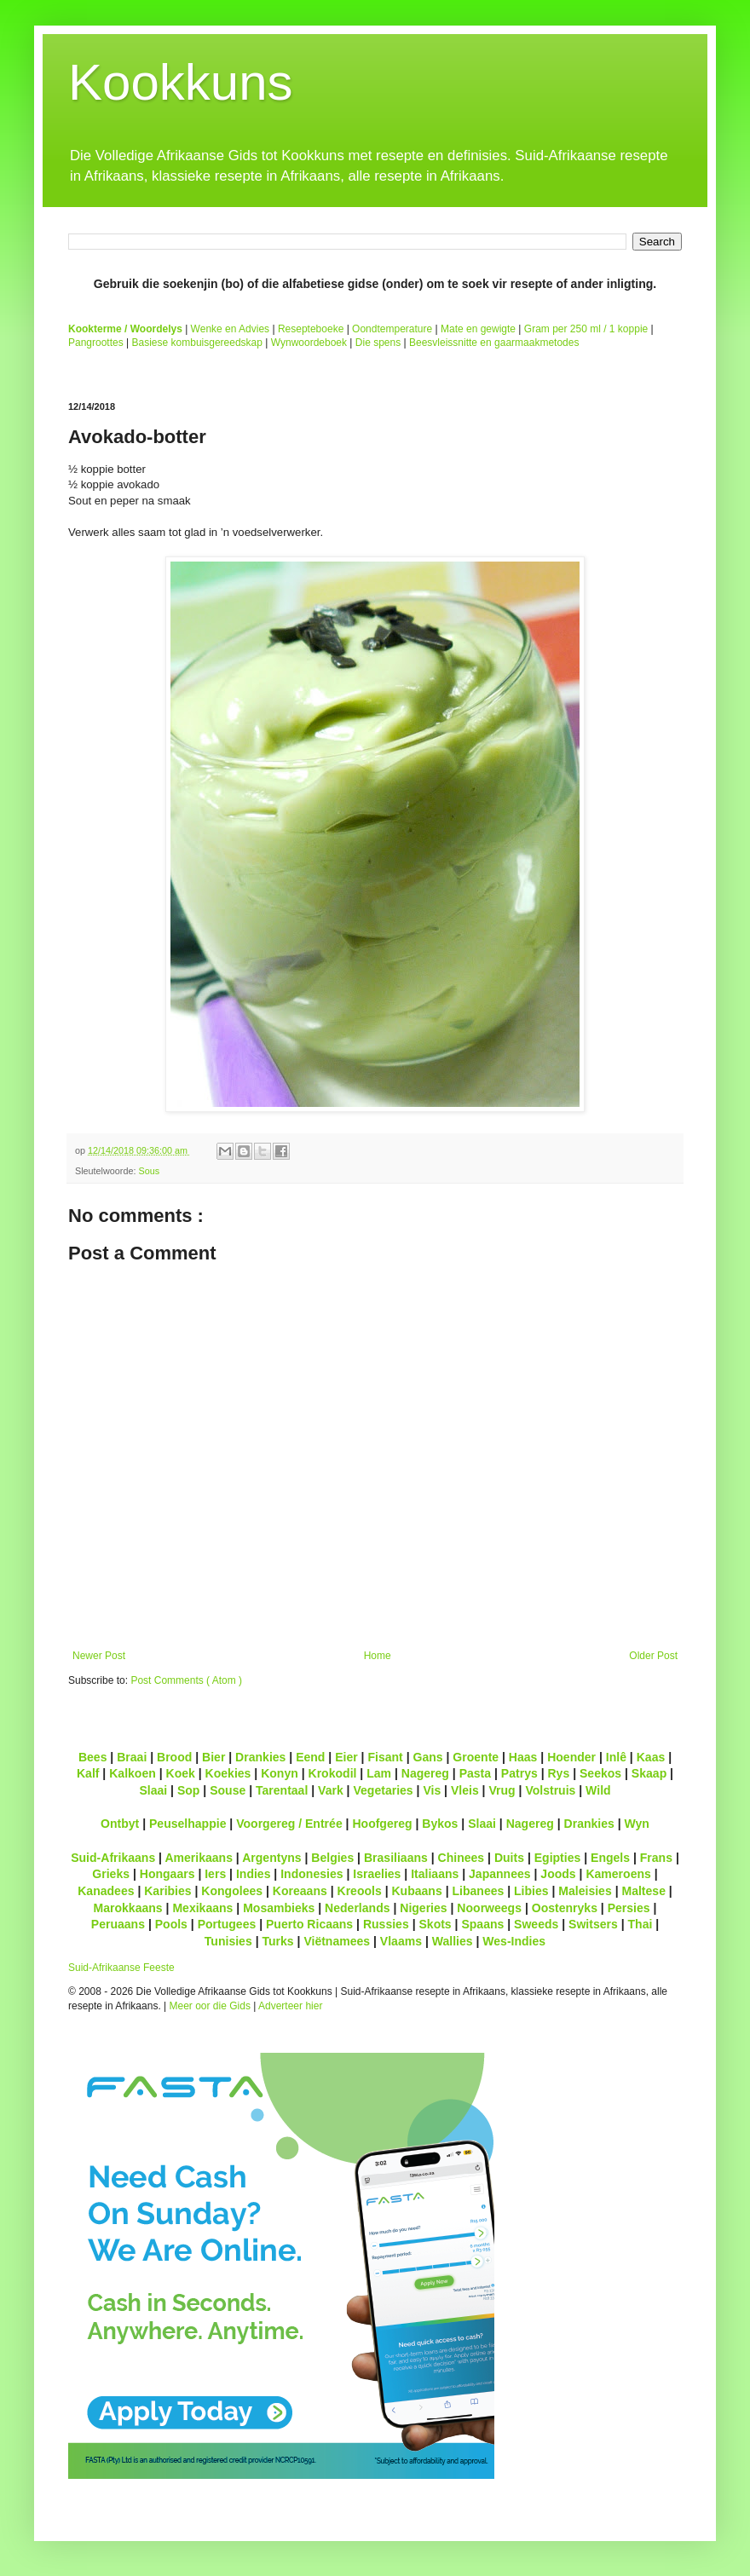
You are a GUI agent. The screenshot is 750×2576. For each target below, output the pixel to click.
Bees (92, 1757)
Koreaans (300, 1891)
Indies (253, 1874)
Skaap (649, 1773)
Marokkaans (128, 1908)
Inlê (616, 1757)
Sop (188, 1790)
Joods (557, 1874)
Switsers (593, 1924)
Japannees (500, 1874)
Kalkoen (132, 1773)
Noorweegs (489, 1908)
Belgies (332, 1857)
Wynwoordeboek (309, 343)
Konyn (279, 1773)
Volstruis (550, 1790)
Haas (523, 1757)
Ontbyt (120, 1823)
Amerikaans (198, 1857)
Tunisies (228, 1941)
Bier (213, 1757)
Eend (310, 1757)
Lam (378, 1773)
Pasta (475, 1773)
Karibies (167, 1891)
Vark (330, 1790)
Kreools (360, 1891)
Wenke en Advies (230, 329)
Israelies (377, 1874)
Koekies (228, 1773)
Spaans (482, 1924)
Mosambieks (278, 1908)
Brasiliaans (396, 1857)
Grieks (111, 1874)
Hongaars (167, 1874)
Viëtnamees (336, 1941)
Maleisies (584, 1891)
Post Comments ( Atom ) (186, 1680)
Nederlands (357, 1908)
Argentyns (271, 1857)
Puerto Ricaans (309, 1924)
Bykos (440, 1823)
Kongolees (231, 1891)
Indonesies (311, 1874)
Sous (148, 1171)
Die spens (378, 343)
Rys (558, 1773)
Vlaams (401, 1941)
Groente (476, 1757)
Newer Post (98, 1656)
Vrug (501, 1790)
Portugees (227, 1924)
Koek (180, 1773)
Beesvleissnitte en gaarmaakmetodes (494, 343)
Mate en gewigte (478, 329)
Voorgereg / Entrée (289, 1823)
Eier (346, 1757)
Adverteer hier (290, 2006)
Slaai (153, 1790)
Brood (174, 1757)
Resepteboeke (310, 329)
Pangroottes (96, 343)
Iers (215, 1874)
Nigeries (423, 1908)
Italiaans (435, 1874)
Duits (509, 1857)
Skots (434, 1924)
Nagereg (425, 1773)
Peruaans (118, 1924)
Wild (598, 1790)
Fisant (384, 1757)
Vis (432, 1790)
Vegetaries (382, 1790)
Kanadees (106, 1891)
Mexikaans (202, 1908)
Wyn (637, 1823)
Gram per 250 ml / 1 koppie (586, 329)
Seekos (600, 1773)
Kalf (88, 1773)
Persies (629, 1908)
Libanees (478, 1891)
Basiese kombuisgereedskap (197, 343)
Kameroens (618, 1874)
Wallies (452, 1941)
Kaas (651, 1757)
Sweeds (536, 1924)
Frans (656, 1857)
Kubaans (416, 1891)
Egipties (557, 1857)
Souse (227, 1790)
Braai (132, 1757)
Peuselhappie (187, 1823)
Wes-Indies (513, 1941)
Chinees (461, 1857)
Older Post (653, 1656)
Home (377, 1656)
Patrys (519, 1773)
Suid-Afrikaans (113, 1857)
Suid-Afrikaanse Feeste (121, 1968)
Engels (610, 1857)
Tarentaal (282, 1790)
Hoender (571, 1757)
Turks (277, 1941)
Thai (640, 1924)
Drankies (260, 1757)
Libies (531, 1891)
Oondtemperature (392, 329)
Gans (428, 1757)
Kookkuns (180, 82)
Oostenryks (564, 1908)
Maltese (643, 1891)
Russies (386, 1924)
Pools (171, 1924)
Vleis (465, 1790)
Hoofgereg (382, 1823)
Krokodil (333, 1773)
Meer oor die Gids (210, 2006)
